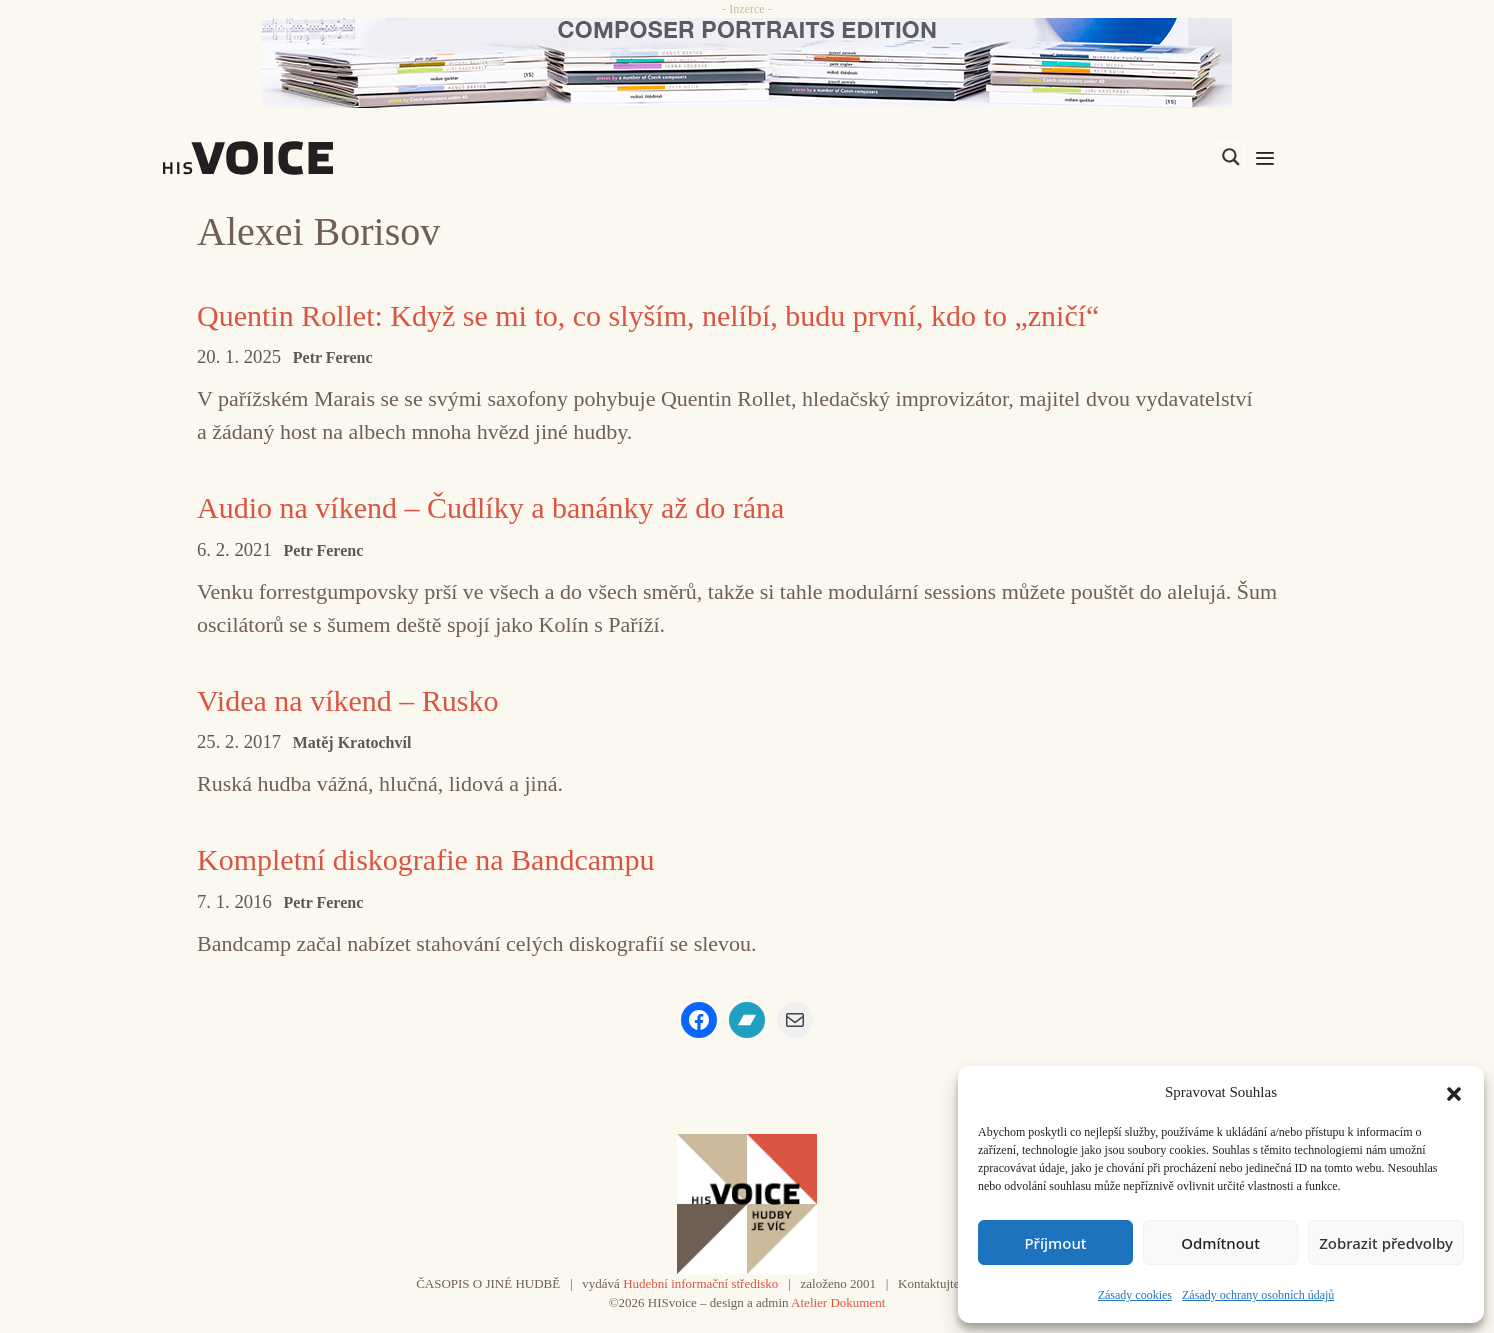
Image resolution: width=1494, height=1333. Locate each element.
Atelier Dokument (838, 1302)
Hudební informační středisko (700, 1283)
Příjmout (1055, 1243)
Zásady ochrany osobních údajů (1258, 1295)
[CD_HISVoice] (747, 63)
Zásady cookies (1135, 1295)
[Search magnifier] (1231, 157)
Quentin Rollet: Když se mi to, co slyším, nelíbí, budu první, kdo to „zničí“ (648, 315)
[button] (1454, 1092)
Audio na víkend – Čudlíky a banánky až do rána (490, 507)
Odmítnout (1220, 1243)
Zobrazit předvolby (1386, 1243)
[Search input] (1136, 157)
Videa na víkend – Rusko (347, 700)
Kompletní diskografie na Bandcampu (425, 859)
